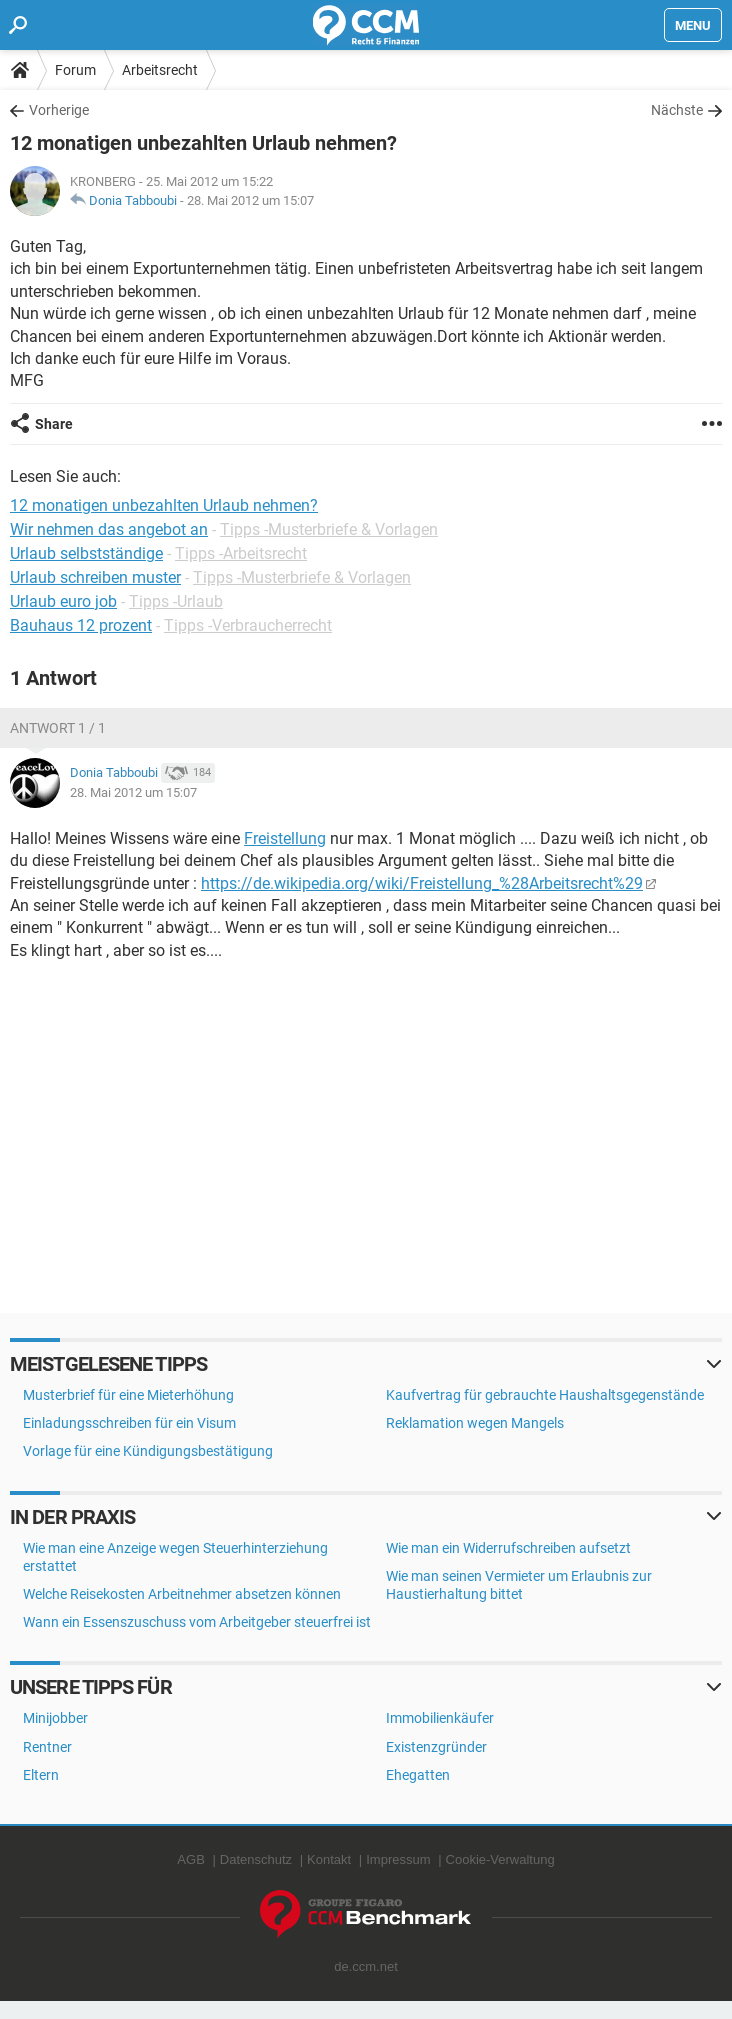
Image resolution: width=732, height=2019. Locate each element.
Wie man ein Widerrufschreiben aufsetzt (508, 1548)
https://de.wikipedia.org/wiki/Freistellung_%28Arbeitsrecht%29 (422, 883)
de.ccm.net (366, 1966)
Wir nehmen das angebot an (109, 529)
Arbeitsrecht (160, 70)
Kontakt (329, 1859)
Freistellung (285, 838)
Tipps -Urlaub (176, 601)
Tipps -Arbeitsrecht (241, 553)
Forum (75, 70)
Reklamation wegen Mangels (475, 1423)
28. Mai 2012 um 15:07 (250, 200)
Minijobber (55, 1718)
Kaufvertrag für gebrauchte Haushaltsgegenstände (545, 1395)
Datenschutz (256, 1859)
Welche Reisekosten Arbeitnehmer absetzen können (182, 1594)
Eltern (41, 1775)
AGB (190, 1859)
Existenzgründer (436, 1747)
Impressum (398, 1859)
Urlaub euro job (63, 601)
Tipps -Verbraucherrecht (248, 625)
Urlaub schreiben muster (95, 577)
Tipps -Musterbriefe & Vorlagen (329, 529)
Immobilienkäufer (440, 1718)
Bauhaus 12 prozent (81, 625)
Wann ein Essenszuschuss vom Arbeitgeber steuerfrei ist (197, 1622)
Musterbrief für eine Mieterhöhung (128, 1395)
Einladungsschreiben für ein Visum (129, 1423)
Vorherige (59, 110)
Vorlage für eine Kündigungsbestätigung (148, 1451)
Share (54, 424)
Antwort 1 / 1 (58, 728)
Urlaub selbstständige (86, 553)
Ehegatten (418, 1775)
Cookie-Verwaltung (500, 1859)
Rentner (47, 1747)
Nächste (677, 110)
